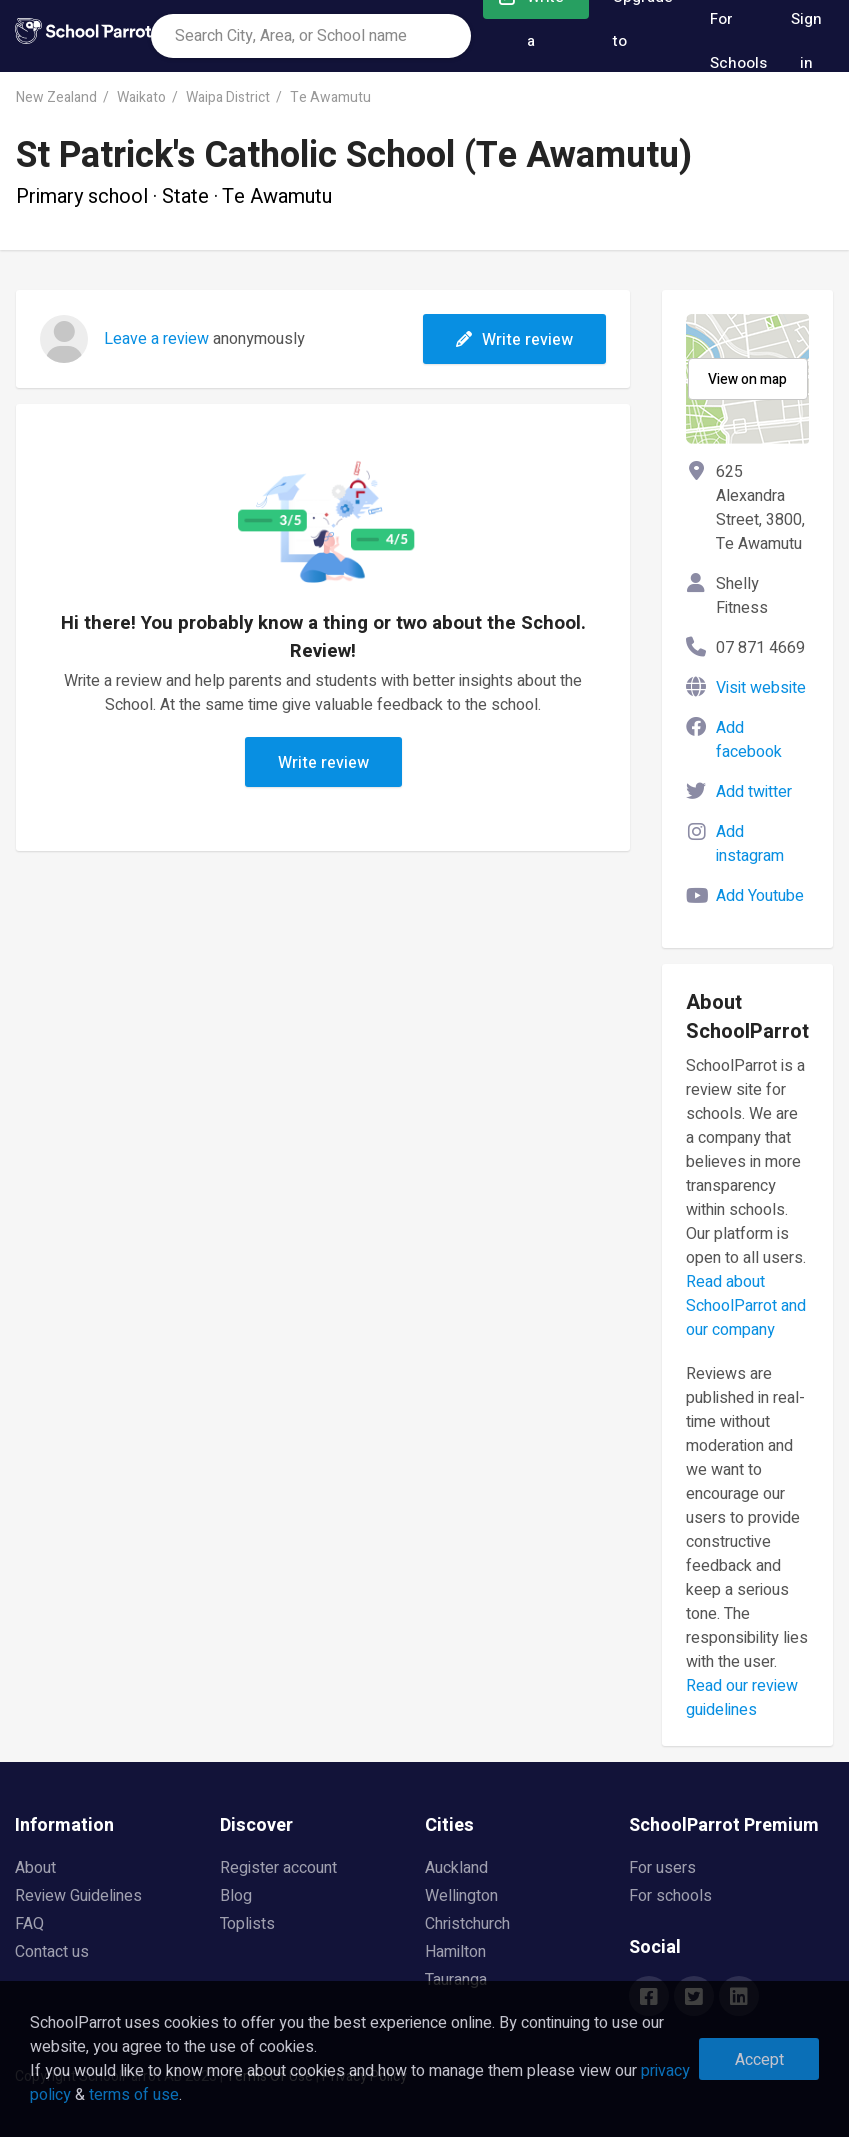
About (35, 1868)
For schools (670, 1896)
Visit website (761, 688)
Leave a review (156, 339)
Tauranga (456, 1980)
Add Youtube (760, 896)
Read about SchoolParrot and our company (746, 1306)
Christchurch (467, 1924)
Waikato (141, 97)
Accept (759, 2060)
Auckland (456, 1868)
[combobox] (311, 36)
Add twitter (754, 792)
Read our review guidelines (742, 1698)
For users (662, 1868)
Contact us (52, 1952)
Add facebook (749, 740)
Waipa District (228, 97)
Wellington (461, 1896)
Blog (236, 1896)
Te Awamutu (330, 97)
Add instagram (750, 844)
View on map (747, 379)
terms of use (134, 2095)
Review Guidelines (78, 1896)
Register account (278, 1868)
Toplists (247, 1924)
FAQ (29, 1924)
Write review (514, 340)
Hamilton (455, 1952)
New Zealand (56, 97)
